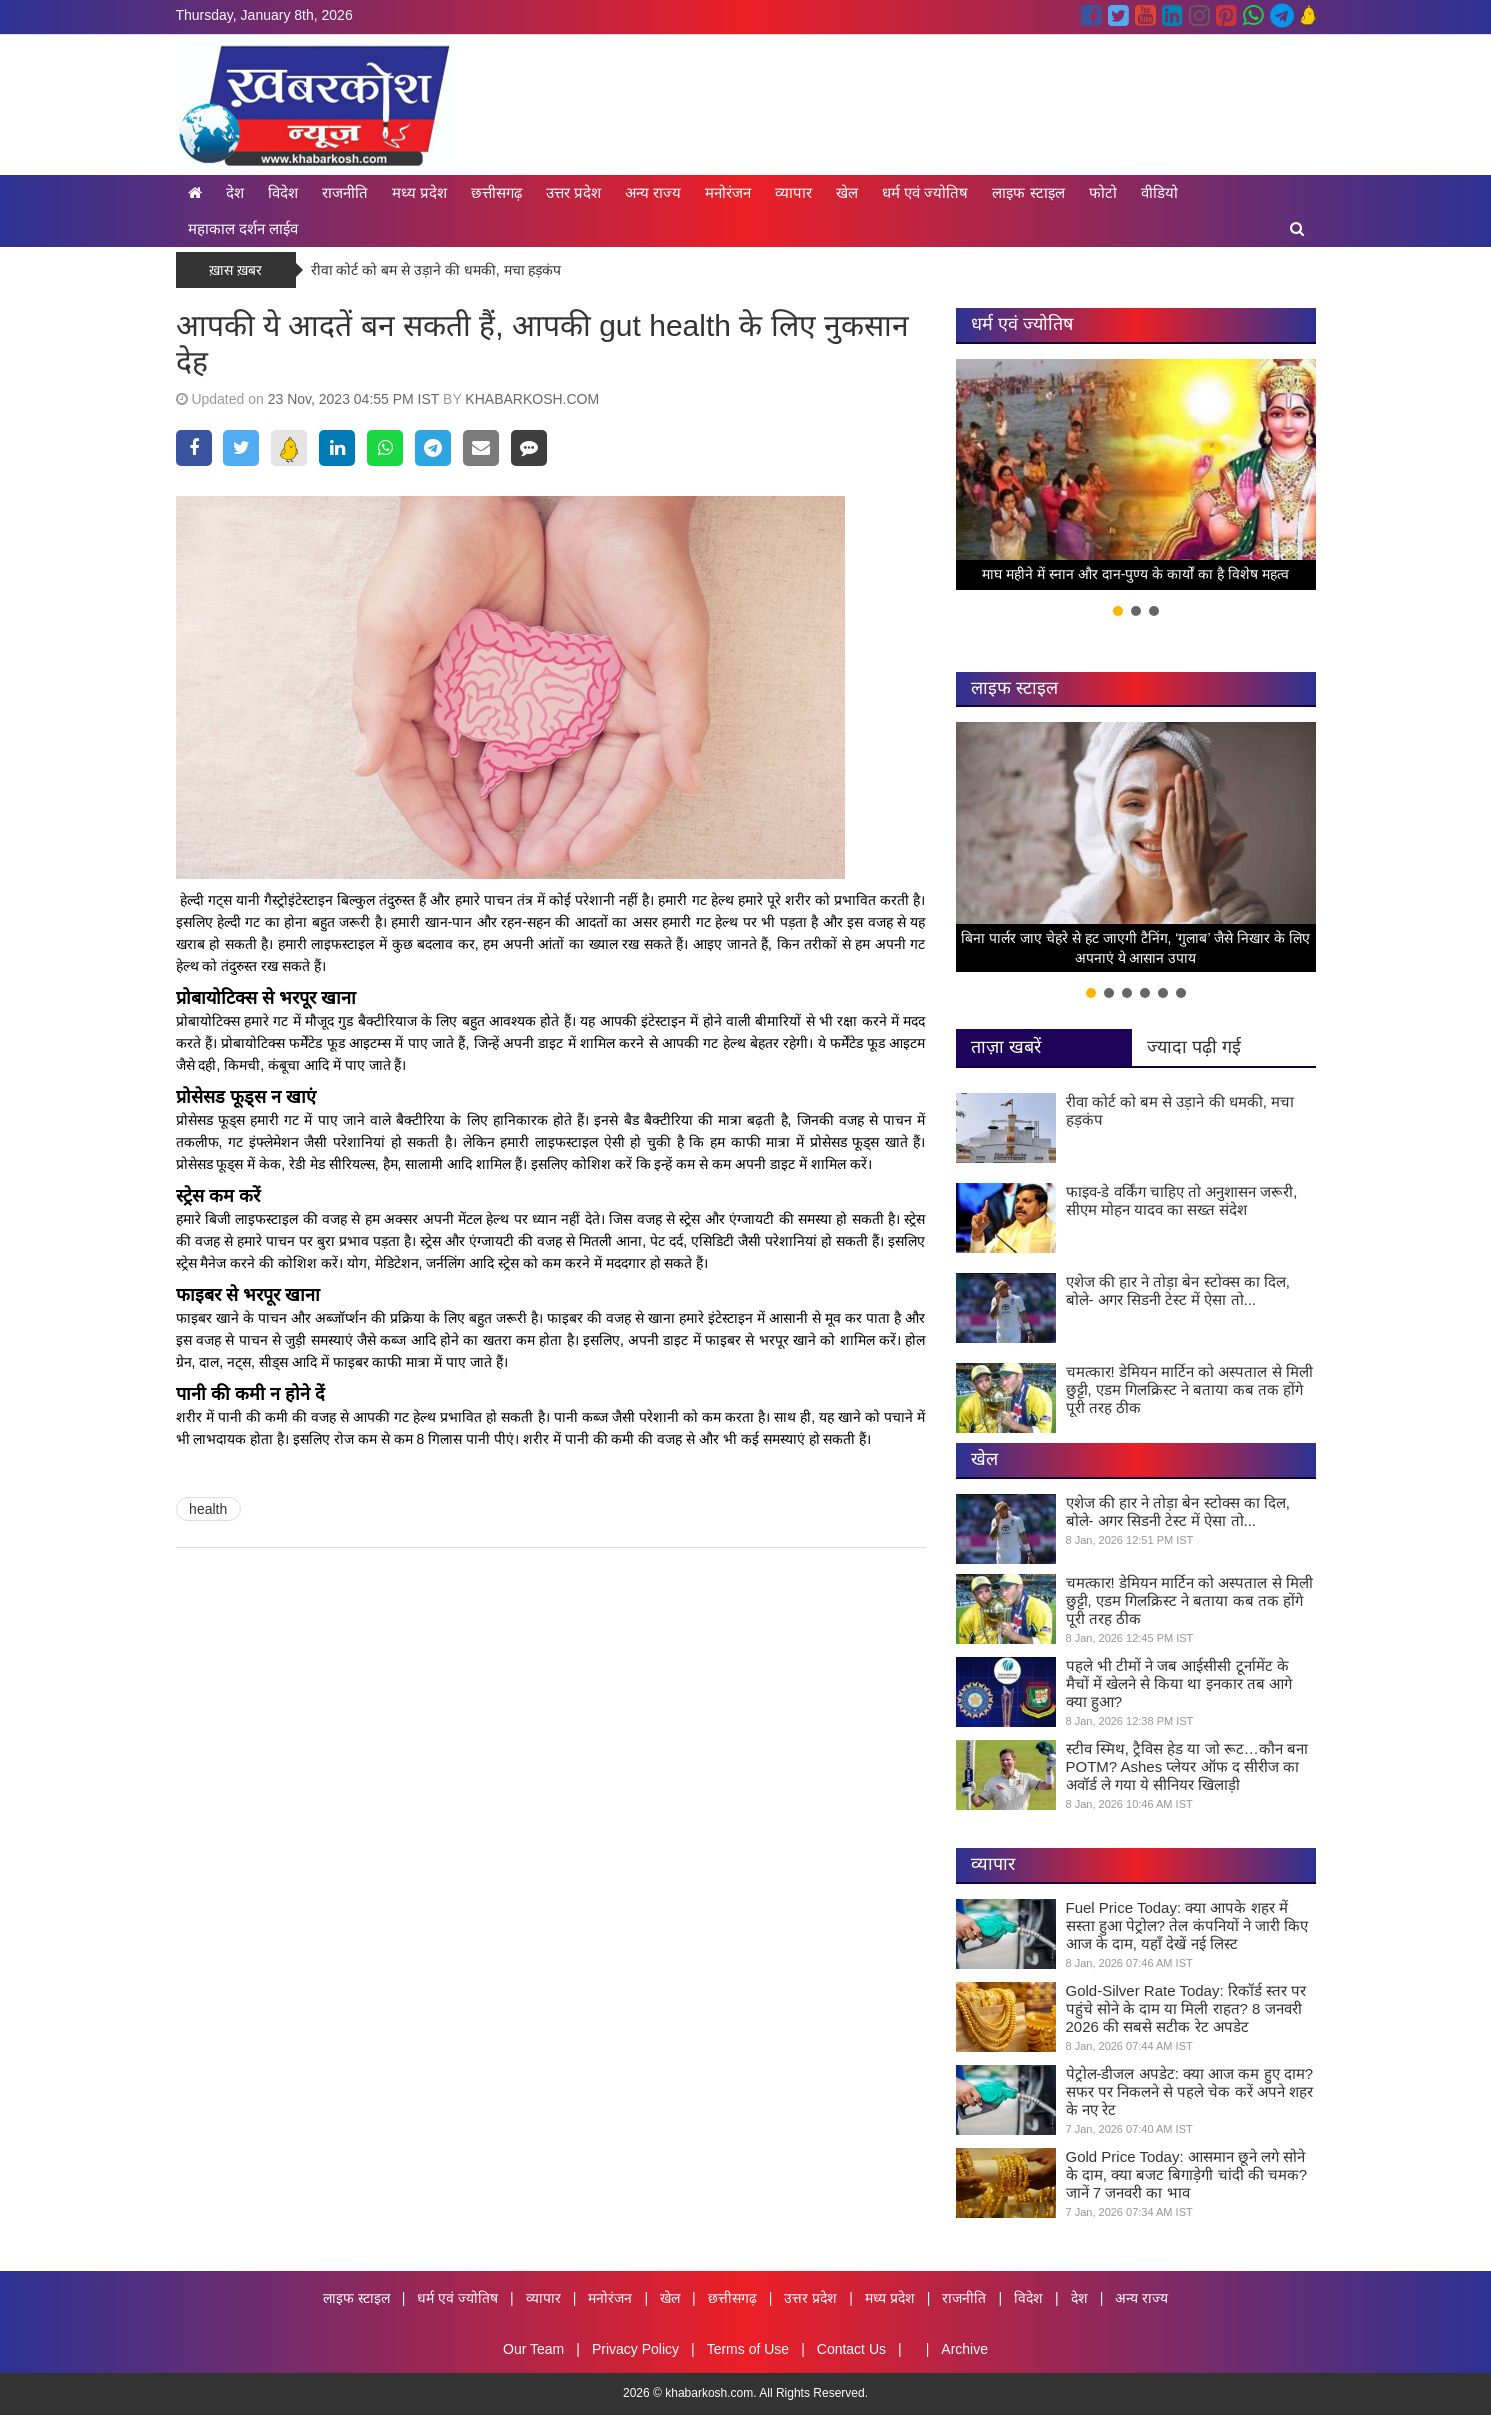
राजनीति (345, 192)
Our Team (533, 2349)
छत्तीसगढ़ (496, 192)
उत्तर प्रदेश (573, 192)
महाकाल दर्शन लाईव (243, 228)
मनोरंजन (728, 192)
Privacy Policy (635, 2349)
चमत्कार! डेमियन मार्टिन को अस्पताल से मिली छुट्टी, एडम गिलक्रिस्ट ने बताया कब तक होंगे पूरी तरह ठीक (1189, 1389)
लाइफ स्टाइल (1028, 192)
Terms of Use (748, 2349)
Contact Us (851, 2349)
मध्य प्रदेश (419, 192)
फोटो (1103, 192)
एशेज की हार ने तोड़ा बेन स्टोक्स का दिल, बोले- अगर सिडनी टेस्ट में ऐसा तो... (1178, 1290)
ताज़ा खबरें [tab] (1006, 1047)
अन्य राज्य (653, 192)
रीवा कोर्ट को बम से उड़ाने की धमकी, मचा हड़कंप (436, 270)
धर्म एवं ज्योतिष (925, 192)
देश (235, 192)
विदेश (283, 192)
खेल (847, 192)
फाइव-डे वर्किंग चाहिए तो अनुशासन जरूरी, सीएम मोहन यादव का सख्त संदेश (1182, 1200)
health (208, 1509)
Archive (964, 2349)
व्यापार (793, 192)
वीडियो (1159, 192)
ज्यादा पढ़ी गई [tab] (1194, 1047)
